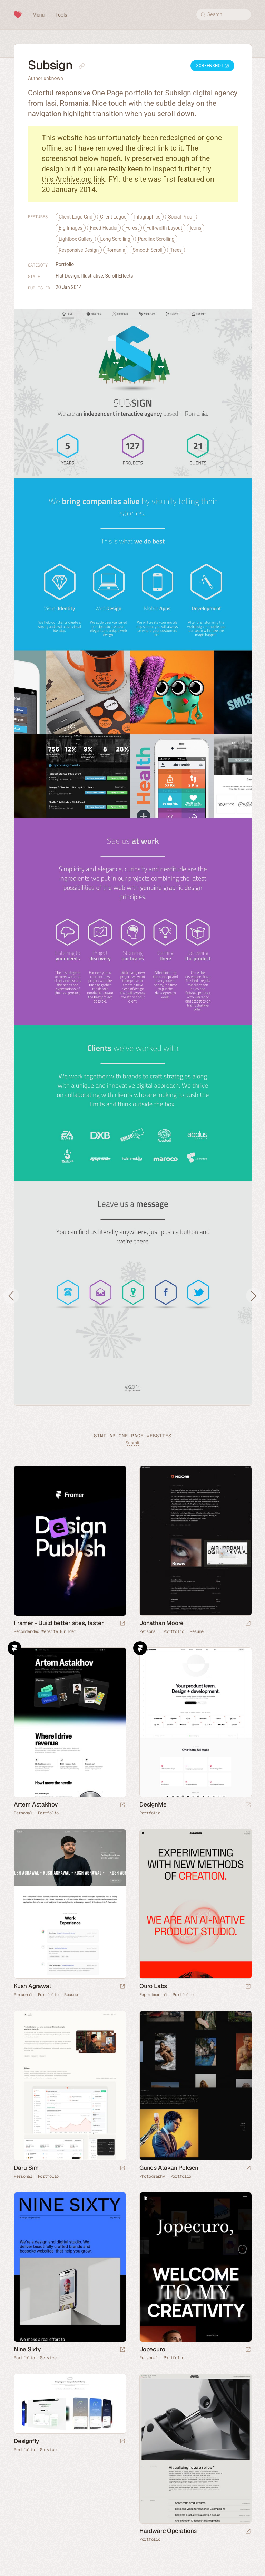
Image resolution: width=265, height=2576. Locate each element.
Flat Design (67, 276)
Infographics (147, 217)
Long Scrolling (115, 239)
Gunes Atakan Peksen (168, 2167)
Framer (14, 1648)
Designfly (26, 2441)
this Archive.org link (73, 179)
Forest (132, 228)
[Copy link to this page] (81, 65)
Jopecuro (152, 2349)
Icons (196, 228)
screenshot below (70, 158)
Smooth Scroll (148, 250)
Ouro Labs (153, 1986)
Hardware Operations (168, 2531)
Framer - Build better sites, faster (59, 1623)
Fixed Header (104, 228)
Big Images (70, 228)
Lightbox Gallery (76, 239)
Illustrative (92, 276)
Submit (132, 1442)
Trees (176, 250)
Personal (148, 1631)
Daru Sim (26, 2167)
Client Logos (113, 217)
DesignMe (152, 1804)
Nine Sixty (27, 2349)
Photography (152, 2176)
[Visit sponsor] (122, 1623)
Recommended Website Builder (45, 1631)
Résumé (197, 1631)
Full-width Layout (164, 228)
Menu (38, 15)
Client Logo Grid (75, 217)
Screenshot (212, 65)
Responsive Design (79, 250)
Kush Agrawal (32, 1986)
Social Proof (181, 217)
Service (48, 2358)
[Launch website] (248, 1623)
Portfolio (65, 264)
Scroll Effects (119, 276)
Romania (115, 250)
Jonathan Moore (161, 1623)
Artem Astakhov (36, 1804)
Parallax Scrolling (156, 239)
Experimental (153, 1995)
